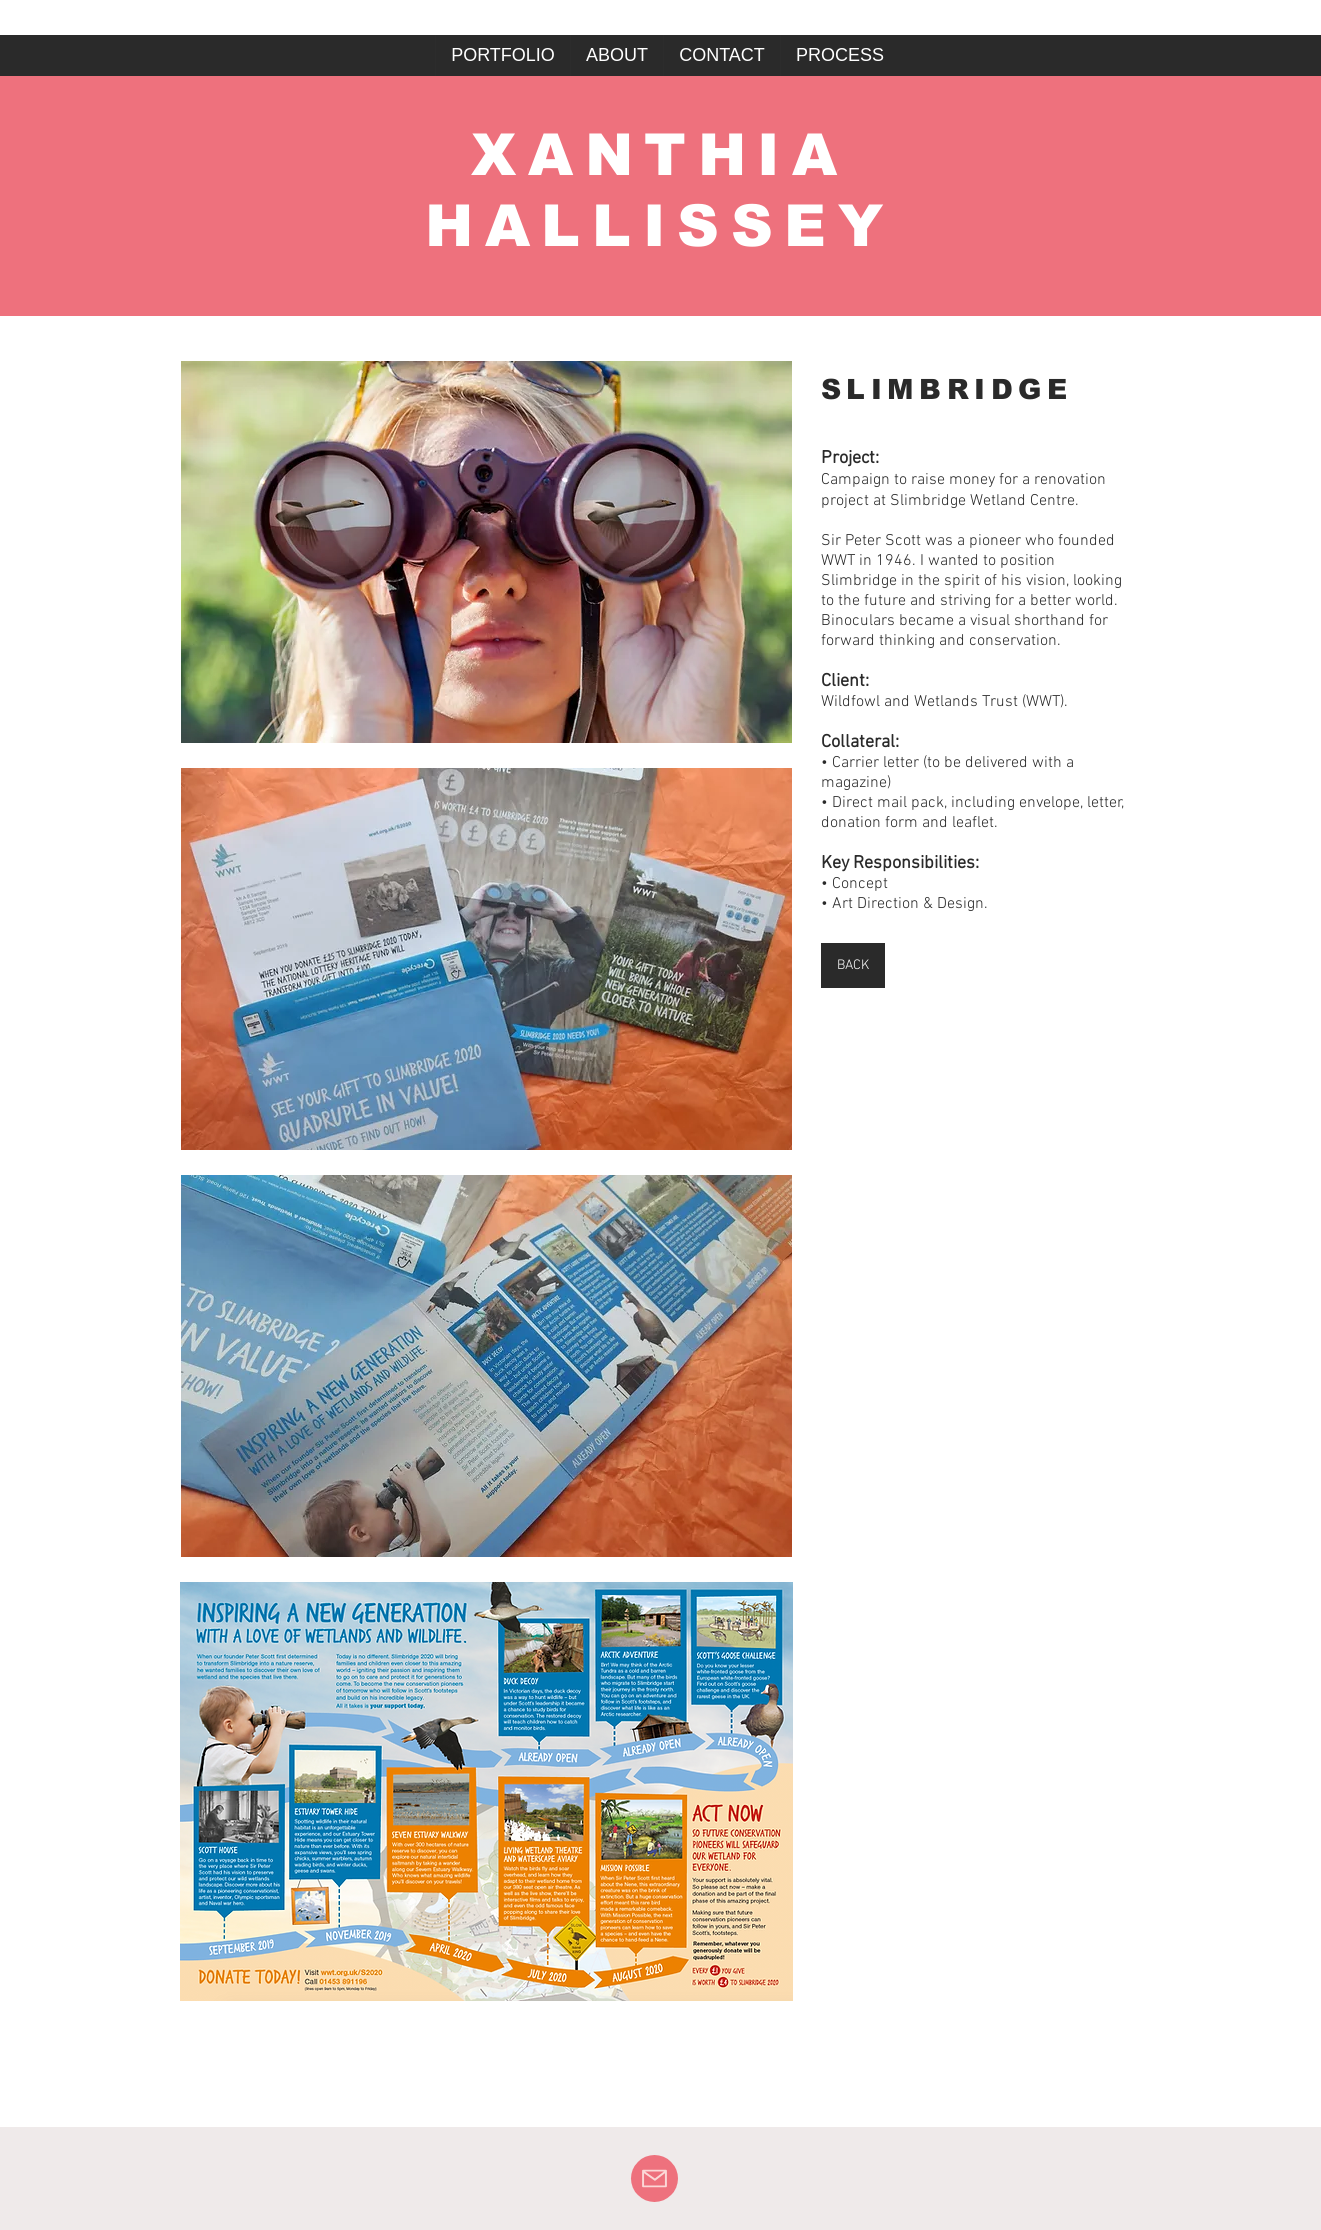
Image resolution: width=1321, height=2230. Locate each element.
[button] (486, 552)
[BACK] (853, 965)
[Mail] (654, 2178)
